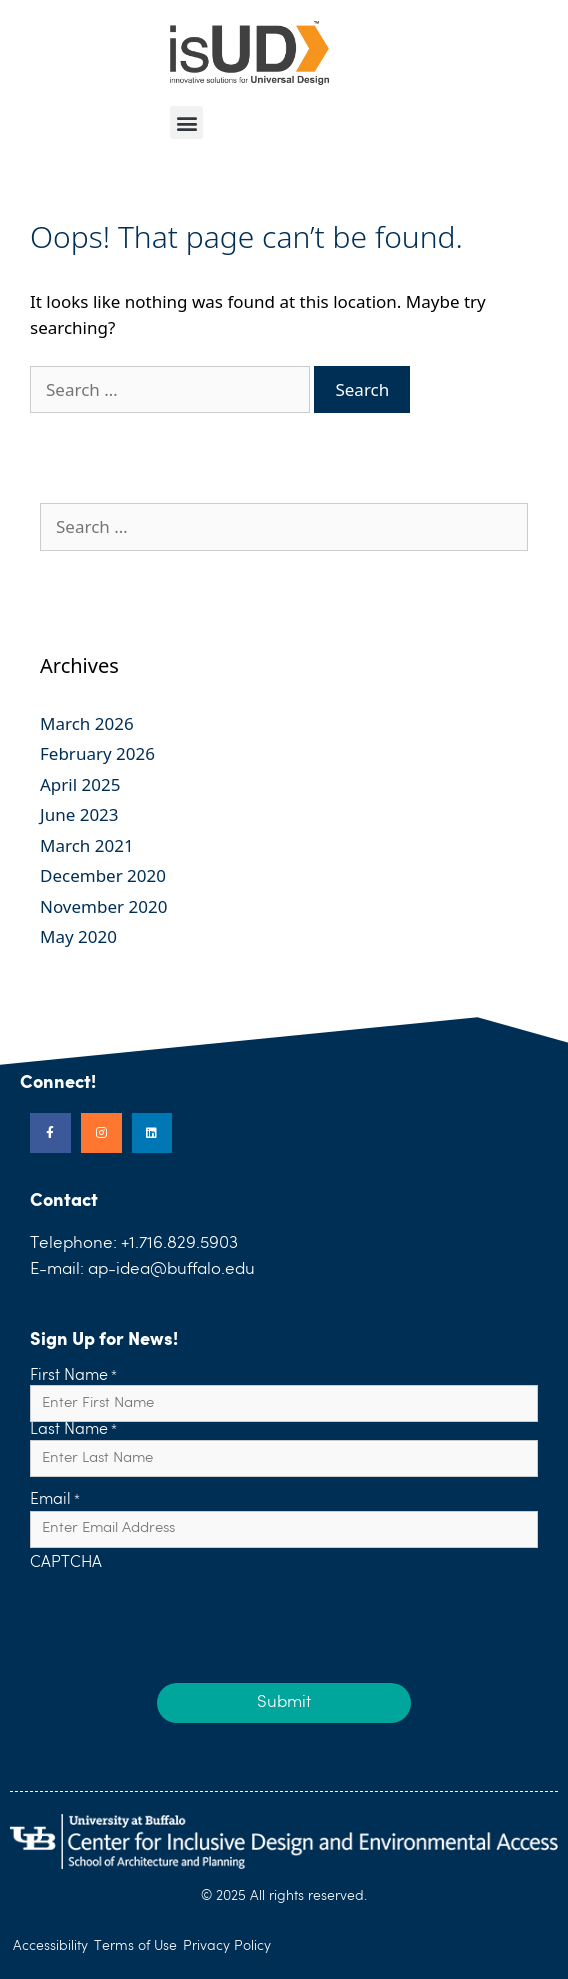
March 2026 (87, 723)
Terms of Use (135, 1946)
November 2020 (103, 906)
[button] (186, 122)
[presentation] (182, 1612)
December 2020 (103, 875)
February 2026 (97, 753)
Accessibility (50, 1946)
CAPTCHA (66, 1564)
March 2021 (87, 845)
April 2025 (80, 784)
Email (55, 1501)
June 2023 (79, 814)
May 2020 (78, 936)
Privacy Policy (227, 1946)
